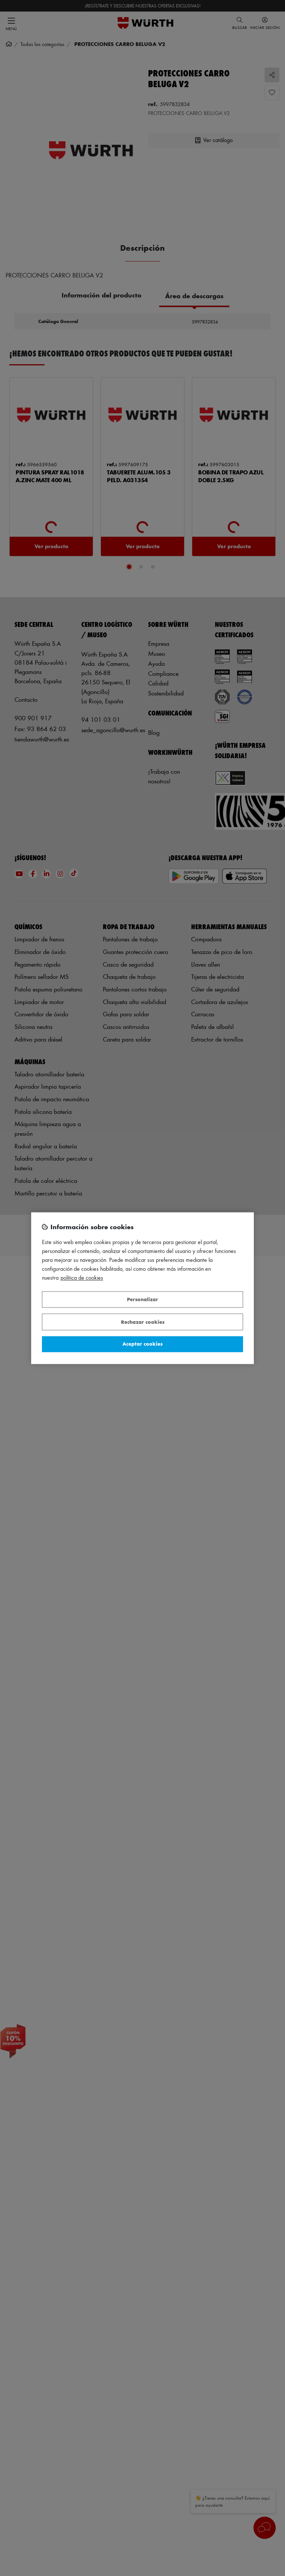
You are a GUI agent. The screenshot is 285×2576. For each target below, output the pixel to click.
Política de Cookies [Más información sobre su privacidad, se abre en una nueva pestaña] (81, 1277)
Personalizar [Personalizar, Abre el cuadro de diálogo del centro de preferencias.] (142, 1299)
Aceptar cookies (142, 1344)
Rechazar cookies (142, 1322)
